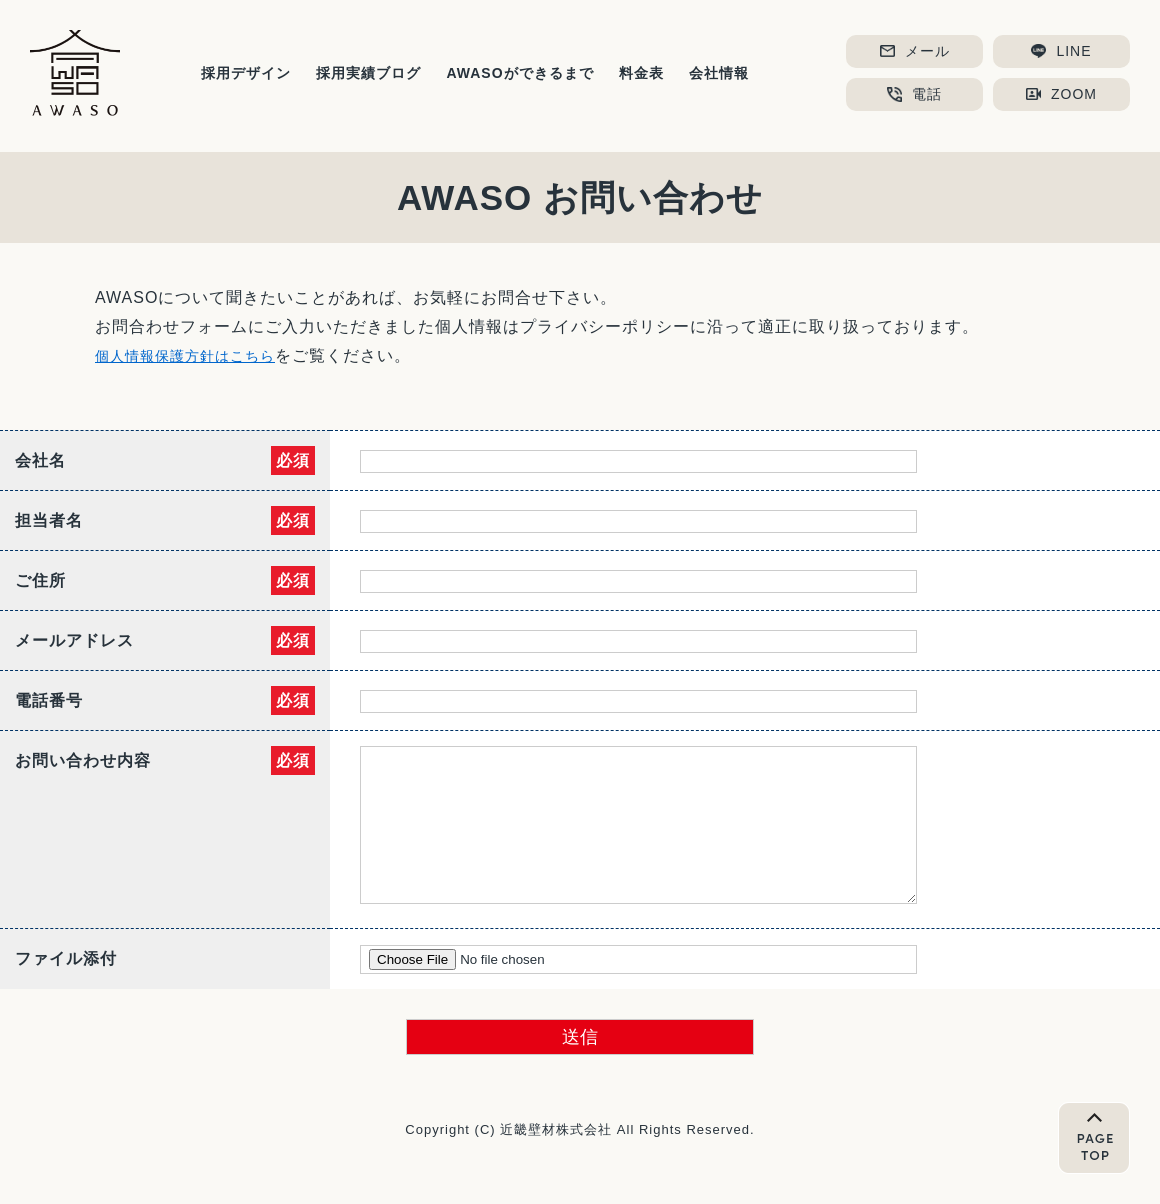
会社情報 (719, 73)
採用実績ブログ (368, 73)
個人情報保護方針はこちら (197, 355)
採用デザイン (246, 73)
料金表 (641, 73)
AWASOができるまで (519, 73)
